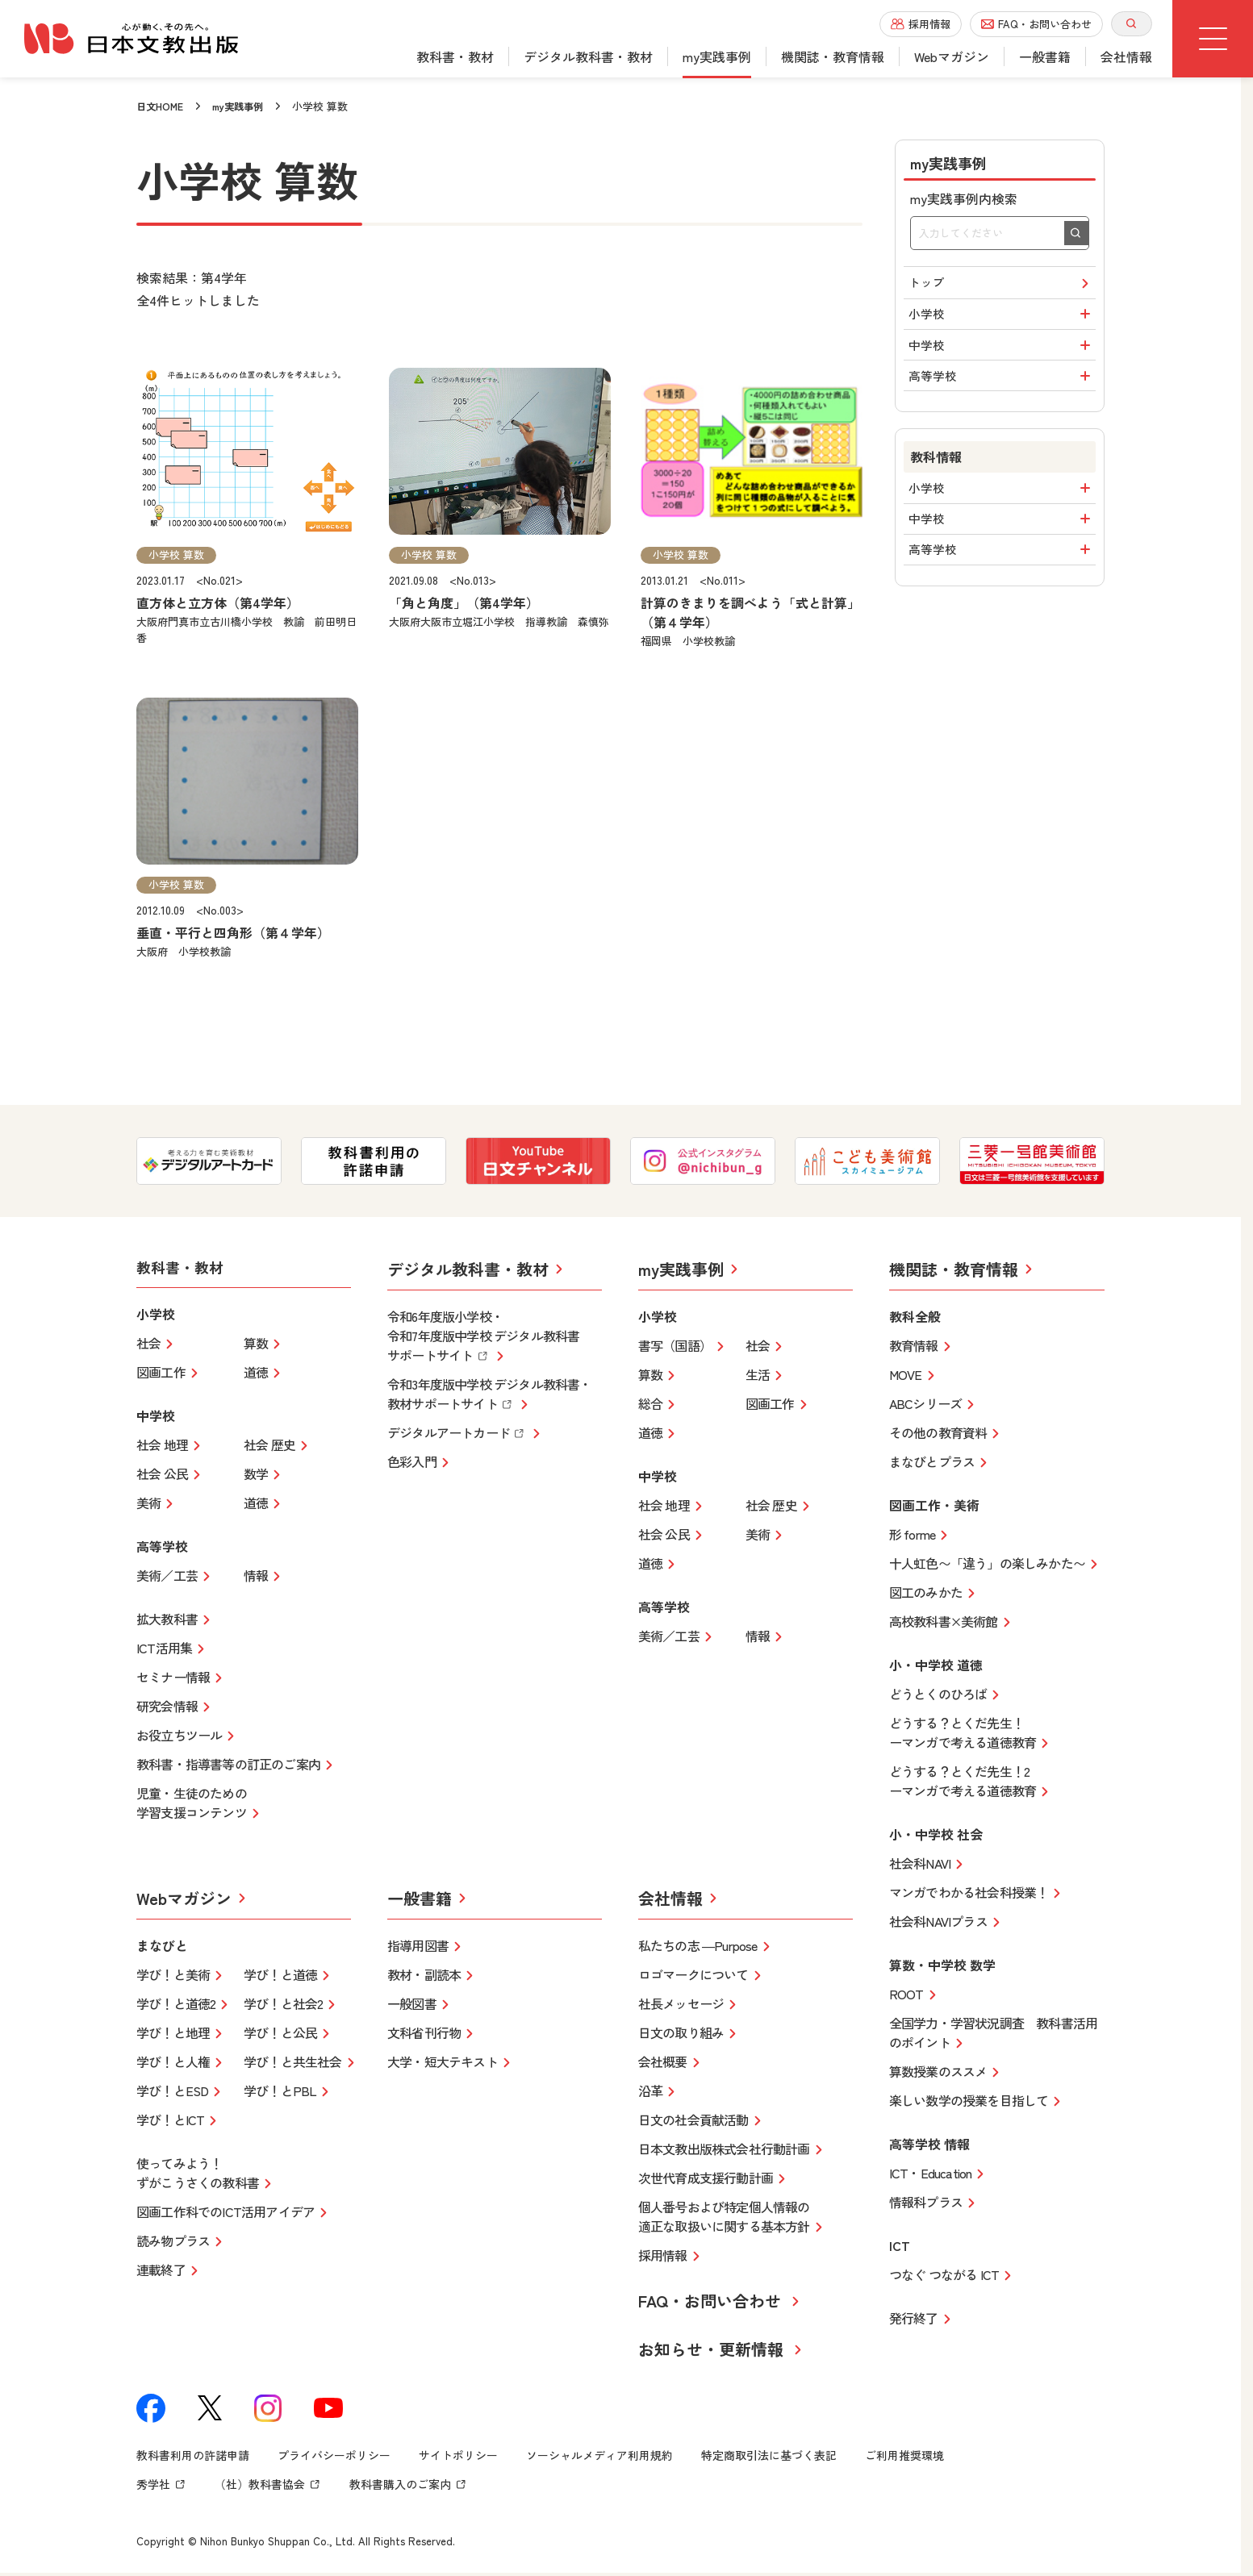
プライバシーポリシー (334, 2457)
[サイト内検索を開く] (1131, 23)
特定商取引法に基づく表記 (769, 2457)
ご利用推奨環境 (904, 2457)
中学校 (1002, 357)
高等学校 (1002, 393)
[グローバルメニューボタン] (1212, 38)
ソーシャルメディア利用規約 (599, 2457)
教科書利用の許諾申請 (192, 2457)
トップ (1002, 285)
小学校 (1002, 321)
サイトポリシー (458, 2457)
